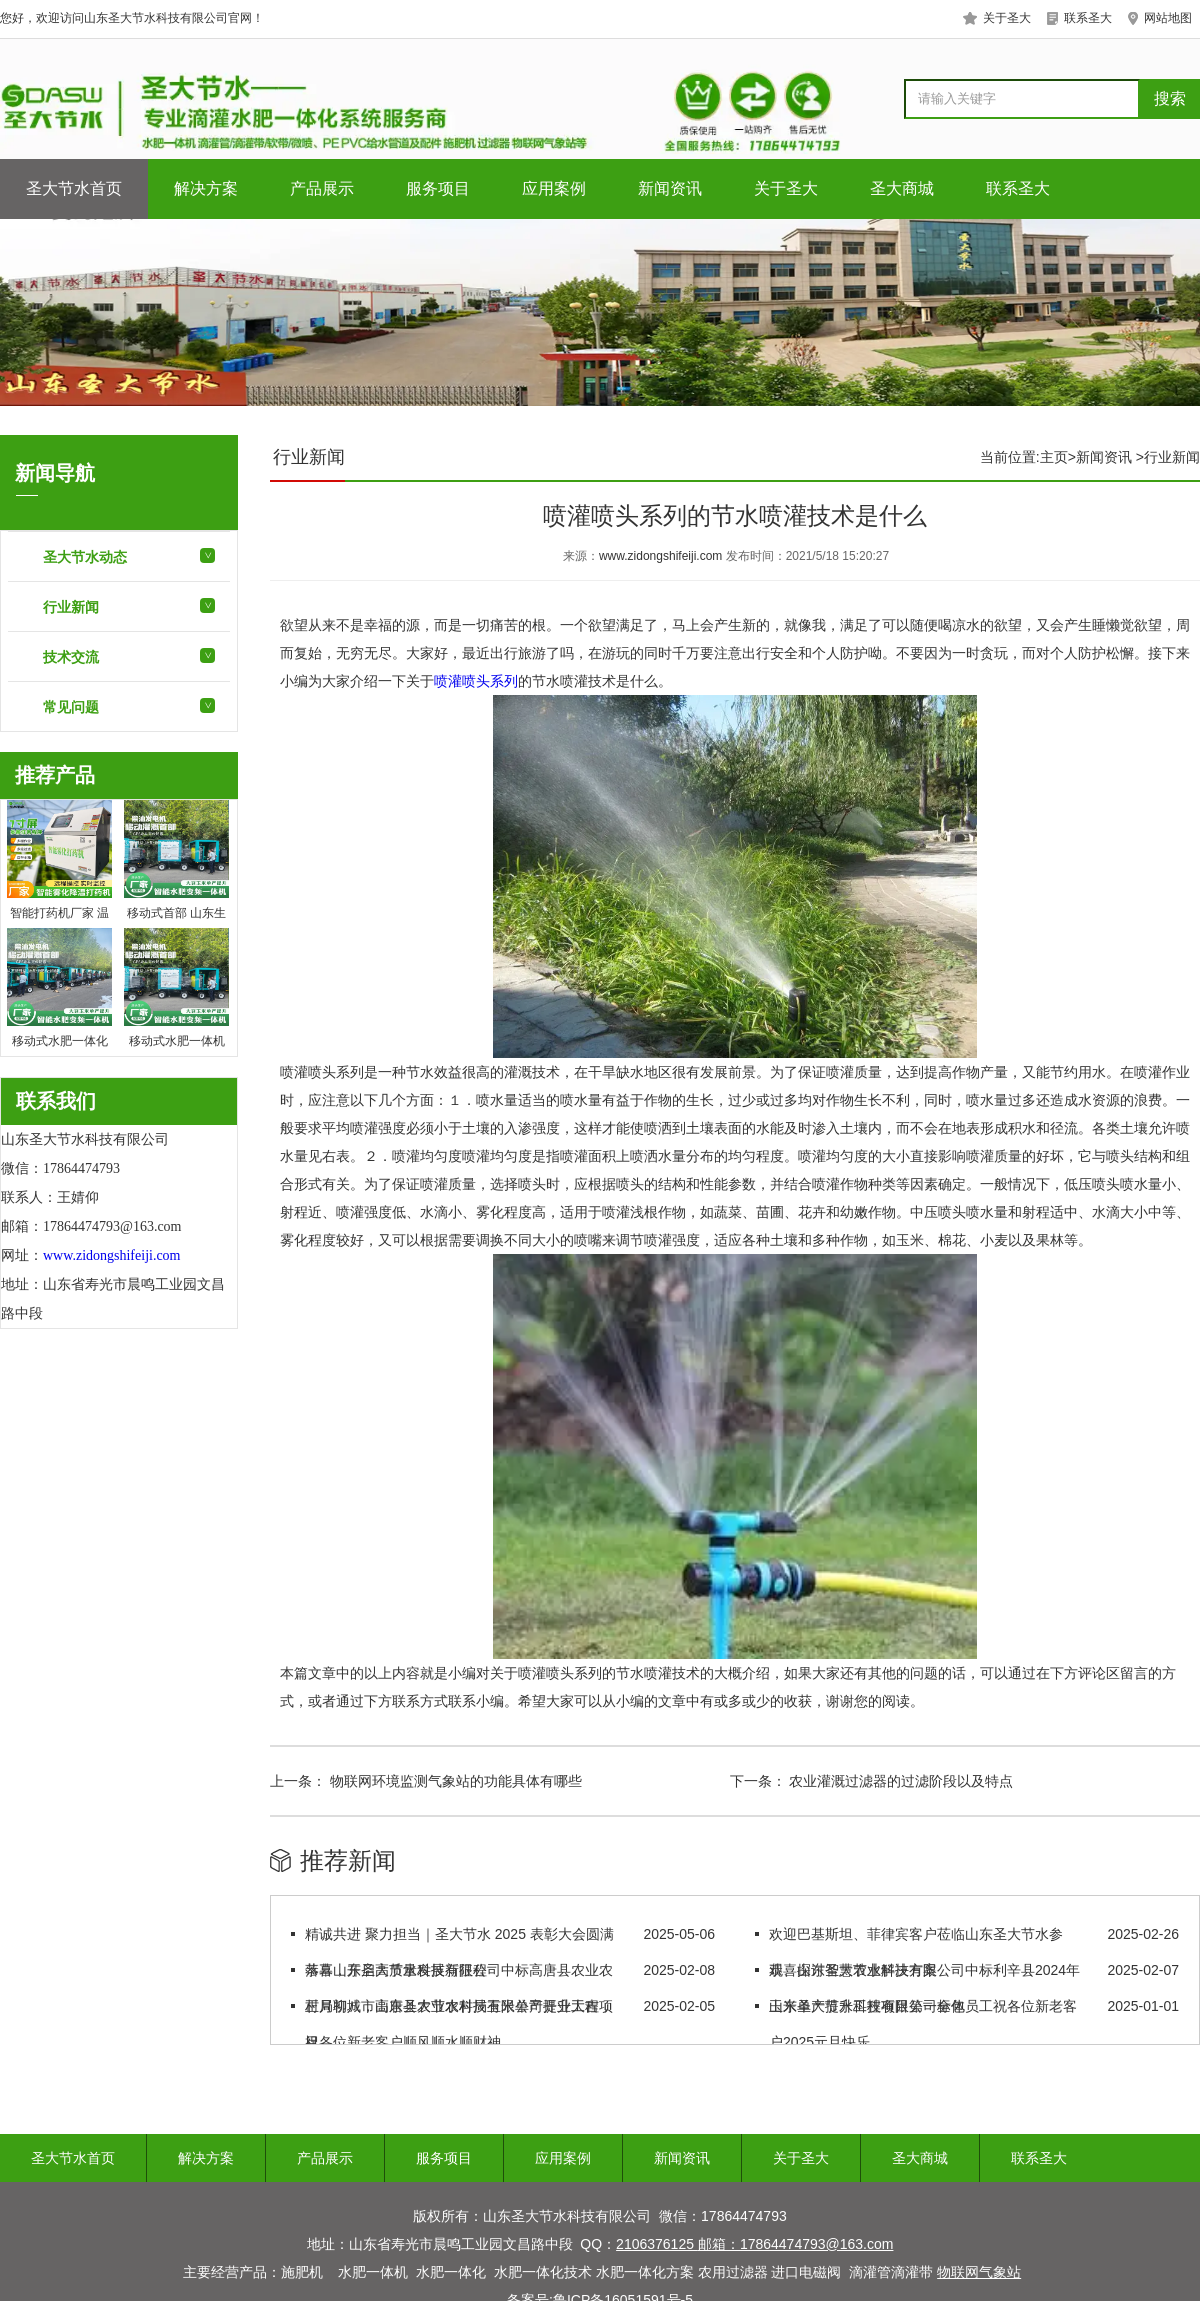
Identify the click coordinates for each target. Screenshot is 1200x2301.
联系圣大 (1018, 188)
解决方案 (206, 188)
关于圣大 (786, 188)
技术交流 (71, 657)
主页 (1054, 457)
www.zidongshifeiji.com (660, 556)
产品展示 (322, 188)
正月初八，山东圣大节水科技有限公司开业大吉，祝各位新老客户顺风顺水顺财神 (459, 2024)
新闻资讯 (670, 188)
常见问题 (71, 707)
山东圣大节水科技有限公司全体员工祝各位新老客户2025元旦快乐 (923, 2024)
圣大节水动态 (85, 557)
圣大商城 (902, 188)
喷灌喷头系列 (476, 681)
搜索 (1170, 98)
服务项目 (438, 188)
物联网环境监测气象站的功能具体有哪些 (454, 1781)
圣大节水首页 (74, 188)
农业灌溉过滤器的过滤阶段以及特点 (900, 1781)
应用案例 (554, 188)
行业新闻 (71, 607)
